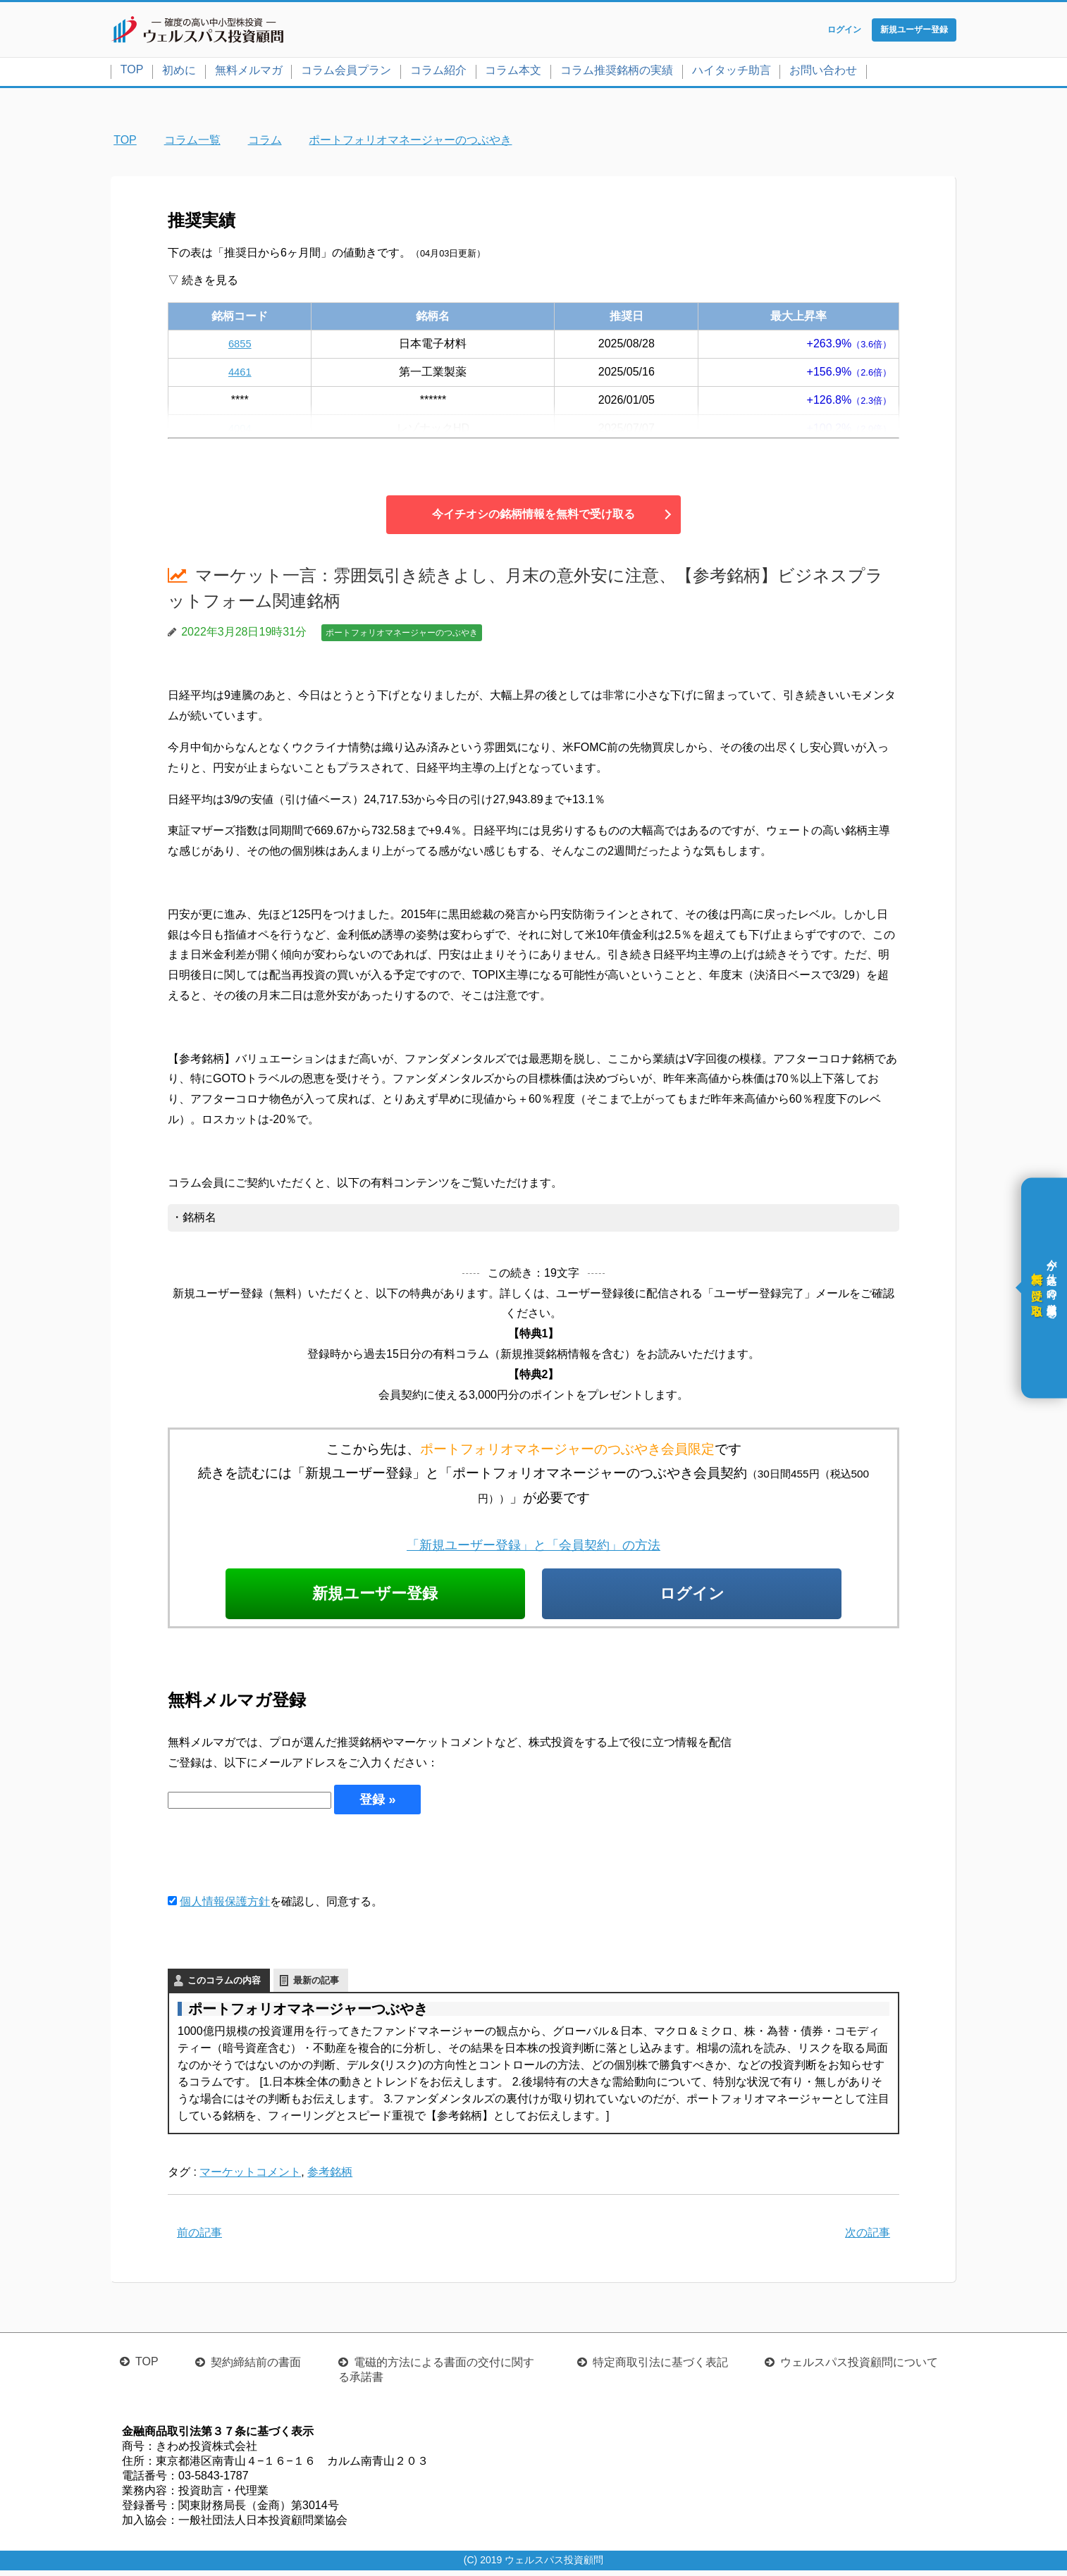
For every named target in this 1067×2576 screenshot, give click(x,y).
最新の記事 (316, 1985)
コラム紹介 (438, 73)
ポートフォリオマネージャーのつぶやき (402, 635)
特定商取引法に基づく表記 (660, 2368)
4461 (239, 374)
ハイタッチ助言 (731, 73)
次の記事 (867, 2237)
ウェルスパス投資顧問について (859, 2368)
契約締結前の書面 (256, 2368)
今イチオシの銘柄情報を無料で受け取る (533, 517)
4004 (239, 431)
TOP (132, 72)
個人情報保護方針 (225, 1906)
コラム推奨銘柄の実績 (616, 73)
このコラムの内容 (224, 1985)
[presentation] (275, 1858)
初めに (179, 73)
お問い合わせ (823, 73)
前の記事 (199, 2237)
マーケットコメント (250, 2177)
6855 (239, 346)
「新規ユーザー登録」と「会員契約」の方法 (533, 1547)
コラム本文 (513, 73)
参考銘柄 (329, 2177)
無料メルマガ (249, 73)
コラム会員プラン (346, 73)
